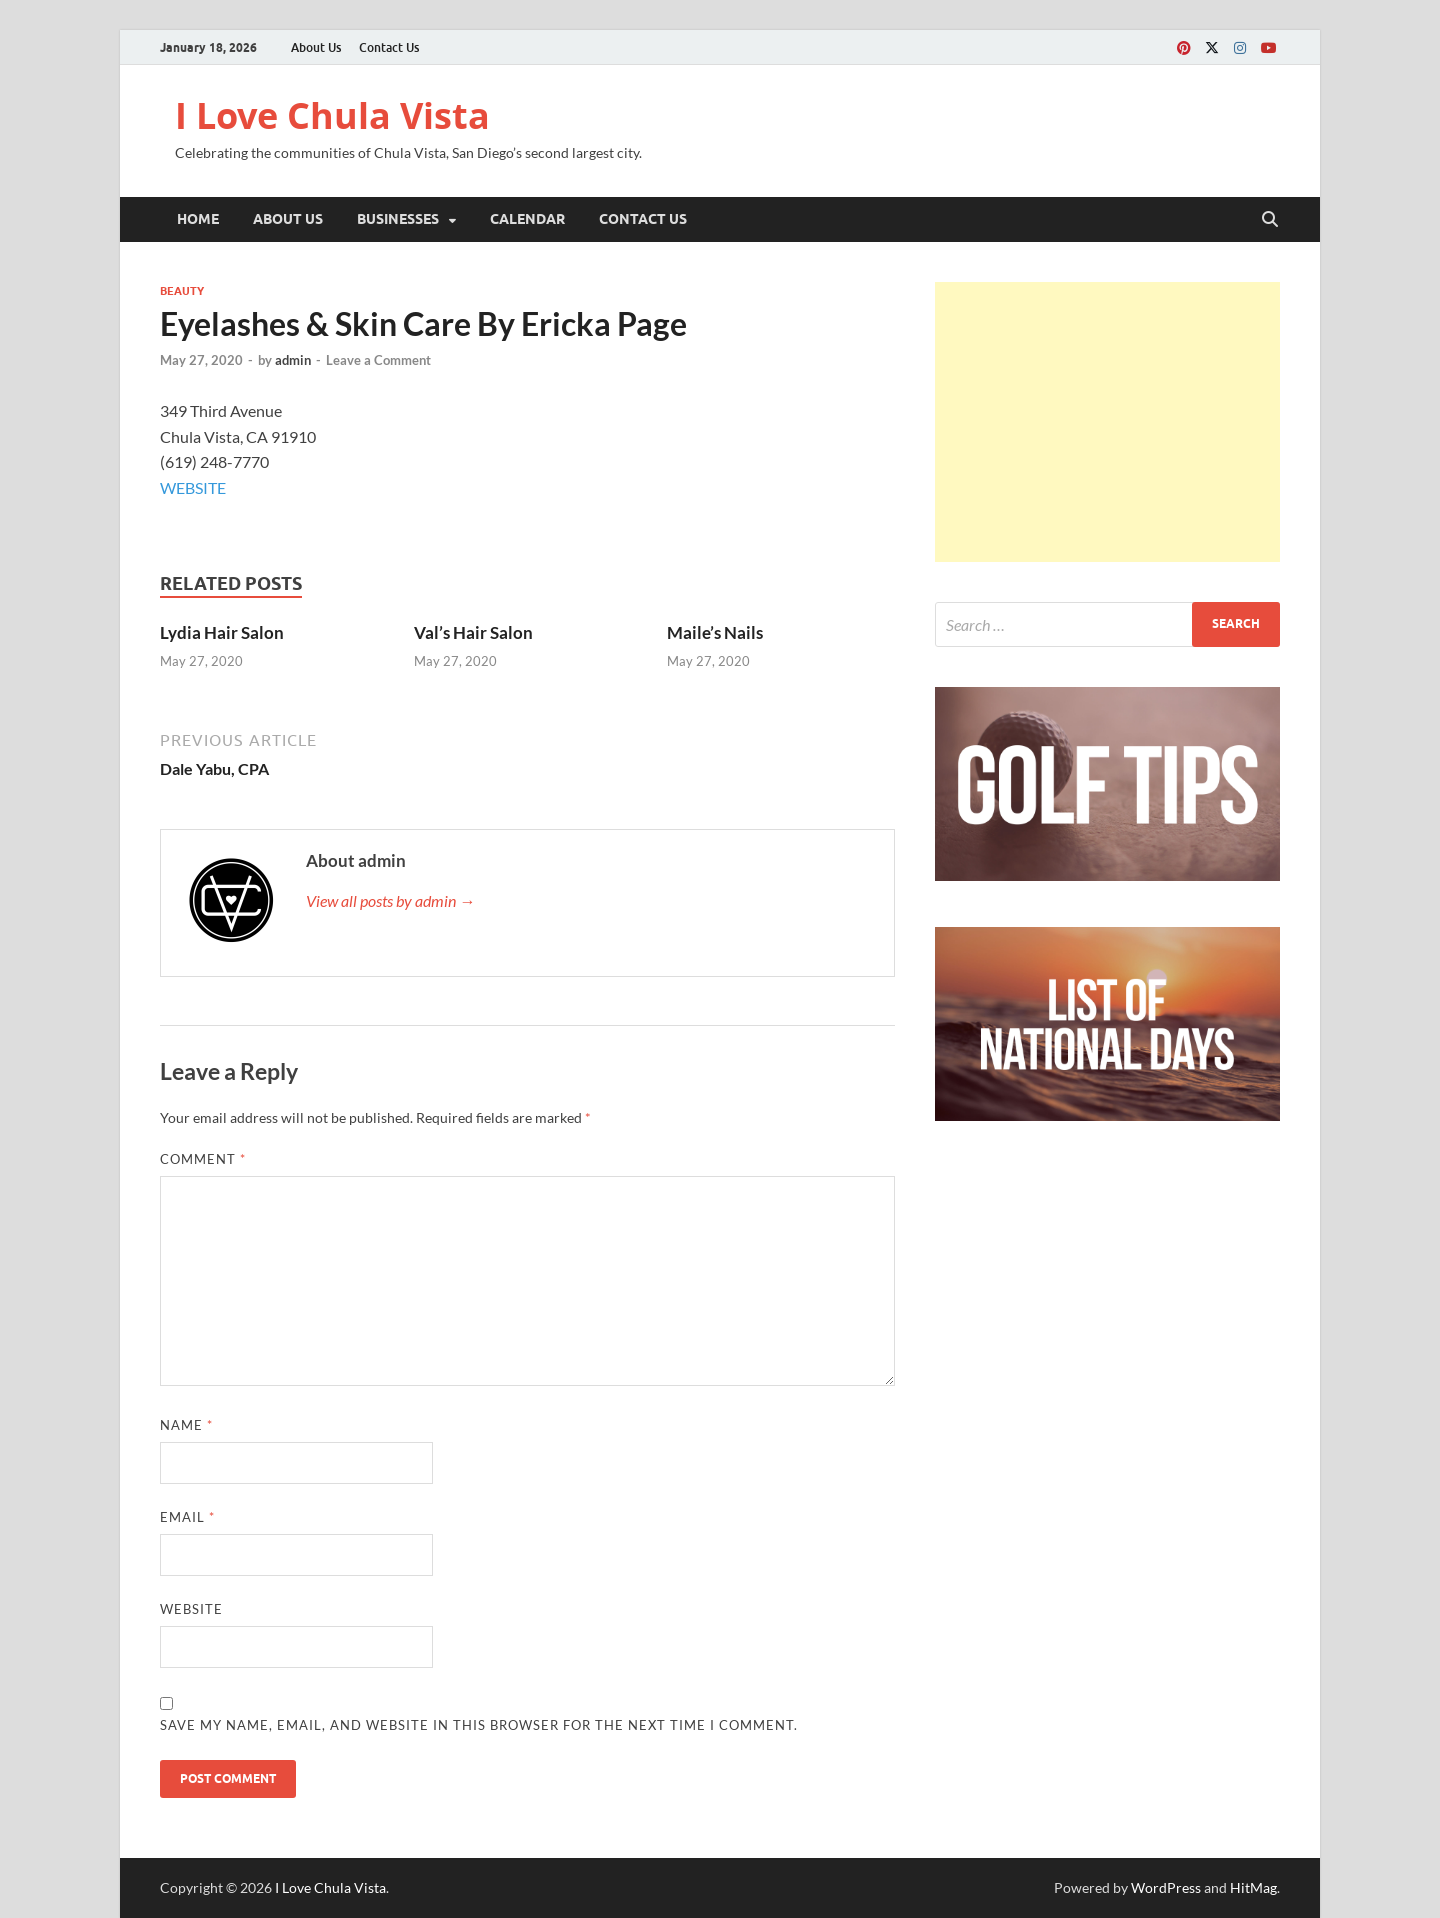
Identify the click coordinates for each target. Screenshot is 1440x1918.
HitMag (1253, 1887)
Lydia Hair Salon (222, 632)
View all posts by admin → (390, 900)
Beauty (182, 291)
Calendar (527, 219)
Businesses (398, 219)
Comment (203, 1159)
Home (198, 219)
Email (187, 1517)
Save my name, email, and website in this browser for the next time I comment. (479, 1725)
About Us (316, 47)
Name (186, 1425)
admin (293, 360)
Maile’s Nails (715, 632)
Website (191, 1609)
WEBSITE (193, 487)
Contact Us (389, 47)
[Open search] (1270, 220)
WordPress (1166, 1887)
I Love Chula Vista (332, 115)
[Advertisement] (1107, 422)
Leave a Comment (378, 360)
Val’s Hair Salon (473, 632)
